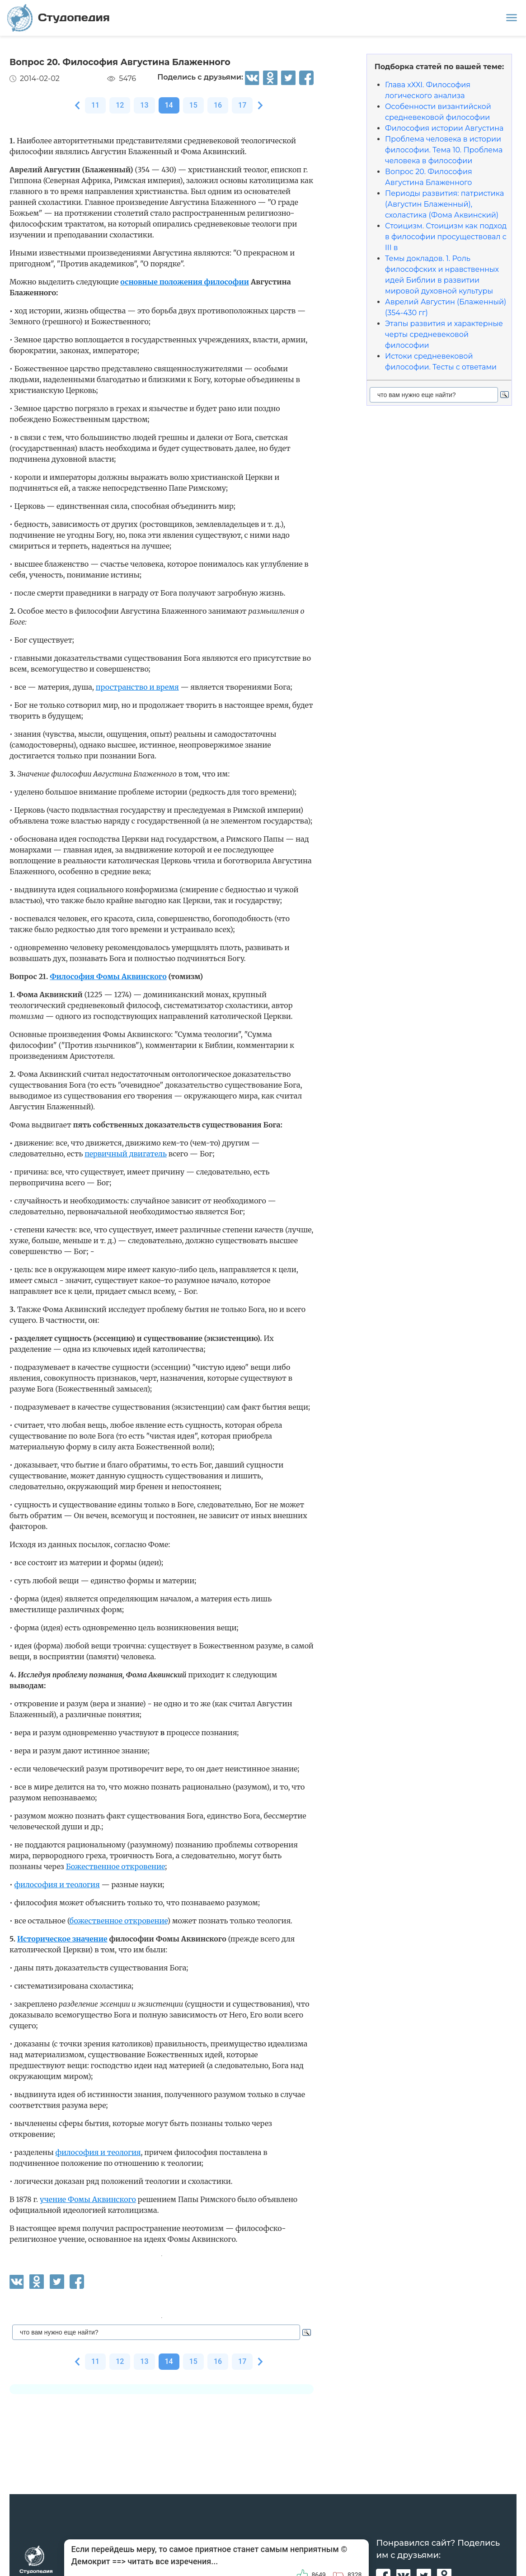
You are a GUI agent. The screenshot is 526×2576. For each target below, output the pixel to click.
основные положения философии (184, 281)
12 (120, 105)
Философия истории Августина (444, 128)
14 (169, 105)
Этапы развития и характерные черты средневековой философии (444, 334)
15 (193, 105)
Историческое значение (62, 1938)
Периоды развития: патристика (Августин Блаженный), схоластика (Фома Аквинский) (444, 204)
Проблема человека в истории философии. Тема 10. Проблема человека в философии (444, 150)
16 (218, 105)
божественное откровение (118, 1920)
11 (95, 105)
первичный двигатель (126, 1153)
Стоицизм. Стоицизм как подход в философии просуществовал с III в (446, 237)
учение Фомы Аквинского (88, 2199)
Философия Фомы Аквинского (108, 976)
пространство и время (137, 686)
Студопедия (58, 18)
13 (144, 105)
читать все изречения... (172, 2561)
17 (242, 105)
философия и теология (57, 1884)
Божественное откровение (115, 1866)
